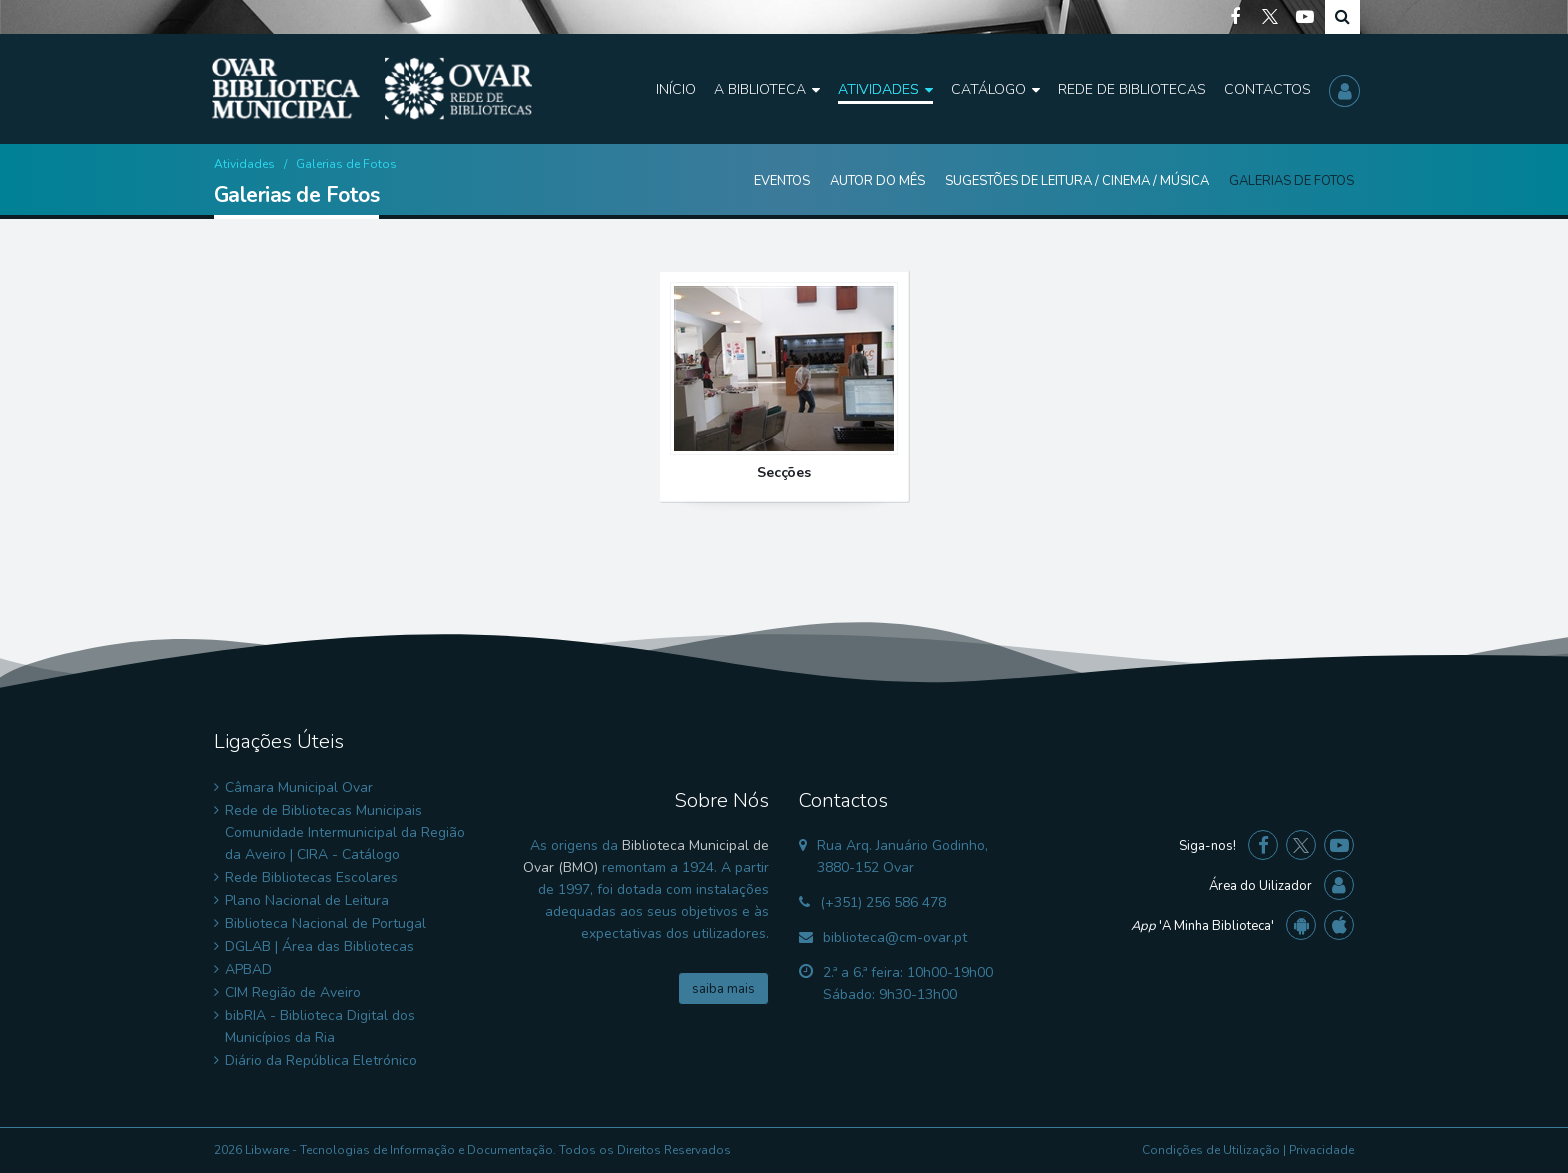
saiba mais (723, 989)
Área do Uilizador (1260, 886)
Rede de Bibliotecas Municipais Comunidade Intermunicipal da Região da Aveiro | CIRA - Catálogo (345, 832)
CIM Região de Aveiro (293, 992)
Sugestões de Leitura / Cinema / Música (1077, 181)
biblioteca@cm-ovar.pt (895, 937)
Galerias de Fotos (1291, 181)
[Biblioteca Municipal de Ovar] (372, 89)
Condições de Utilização (1211, 1150)
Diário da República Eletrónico (321, 1060)
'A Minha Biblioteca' (1202, 926)
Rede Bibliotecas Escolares (311, 877)
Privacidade (1321, 1150)
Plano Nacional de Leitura (307, 900)
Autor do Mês (877, 181)
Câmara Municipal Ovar (299, 787)
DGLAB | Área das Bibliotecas (319, 946)
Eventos (782, 181)
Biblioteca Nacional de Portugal (325, 923)
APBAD (248, 969)
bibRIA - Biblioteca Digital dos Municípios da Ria (320, 1026)
